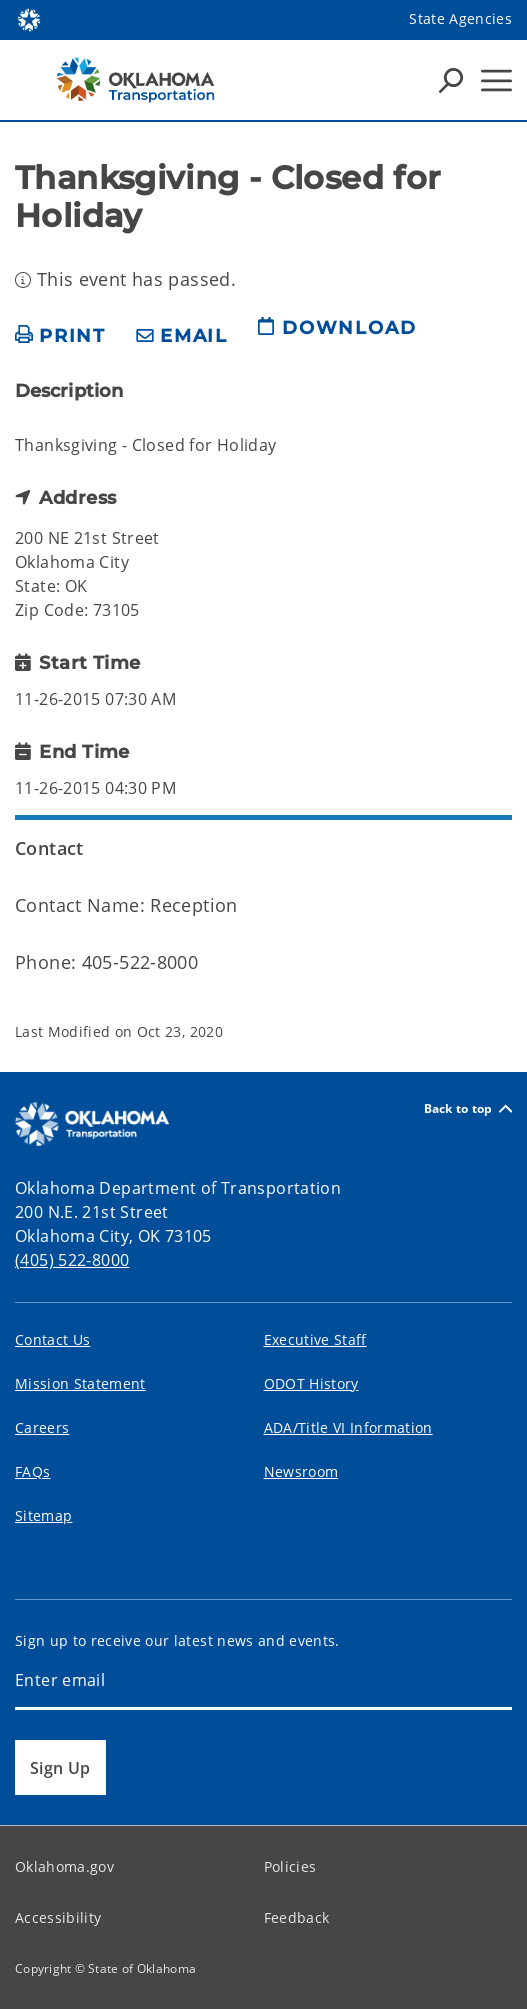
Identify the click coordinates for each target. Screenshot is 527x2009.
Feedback (297, 1917)
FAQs (32, 1471)
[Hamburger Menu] (496, 80)
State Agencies (460, 18)
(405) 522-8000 (72, 1260)
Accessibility (58, 1917)
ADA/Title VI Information (348, 1427)
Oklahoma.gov (64, 1866)
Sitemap (43, 1515)
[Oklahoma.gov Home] (29, 18)
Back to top (468, 1108)
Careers (42, 1427)
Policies (290, 1866)
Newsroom (301, 1471)
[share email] (182, 336)
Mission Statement (80, 1383)
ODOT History (311, 1383)
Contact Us (52, 1339)
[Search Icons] (451, 80)
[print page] (60, 336)
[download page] (337, 336)
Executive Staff (315, 1339)
